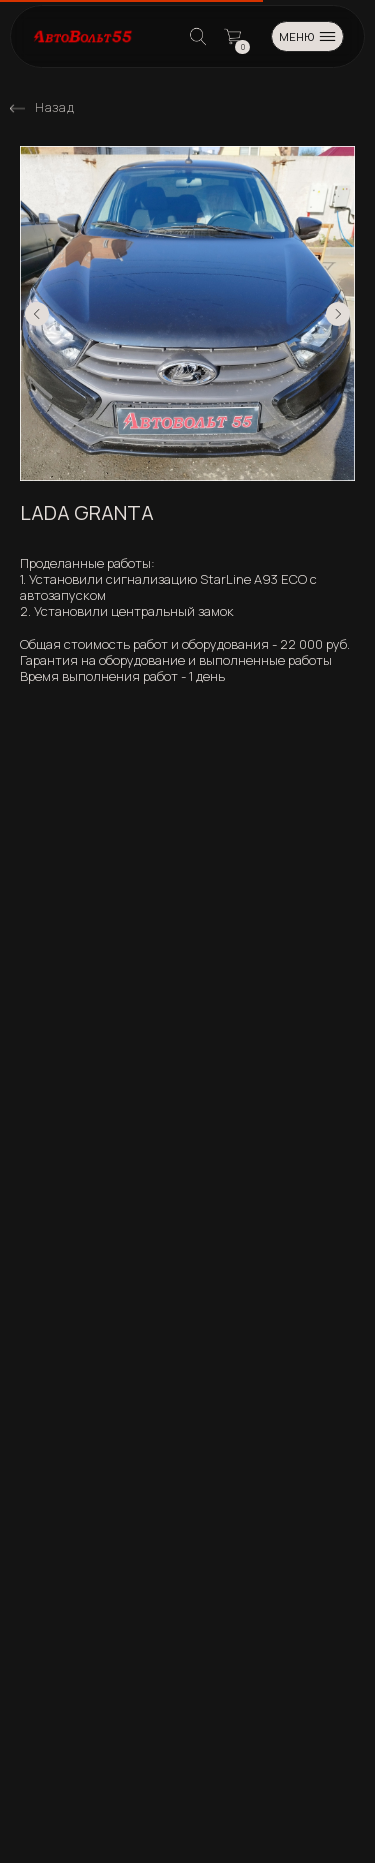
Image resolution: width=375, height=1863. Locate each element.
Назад (54, 107)
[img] (17, 108)
